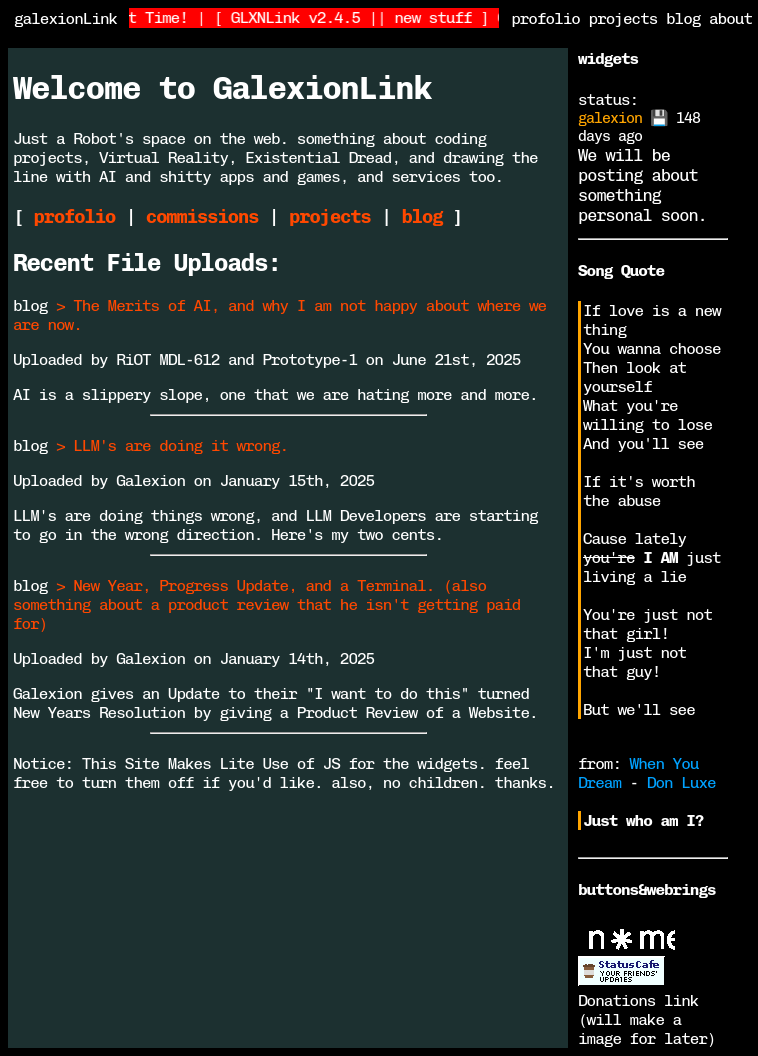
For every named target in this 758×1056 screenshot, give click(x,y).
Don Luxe (681, 782)
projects (623, 18)
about (730, 18)
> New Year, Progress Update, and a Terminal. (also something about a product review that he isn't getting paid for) (266, 604)
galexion (610, 118)
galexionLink (65, 18)
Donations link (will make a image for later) (647, 1019)
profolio (545, 18)
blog (683, 18)
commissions (202, 216)
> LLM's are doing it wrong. (172, 445)
